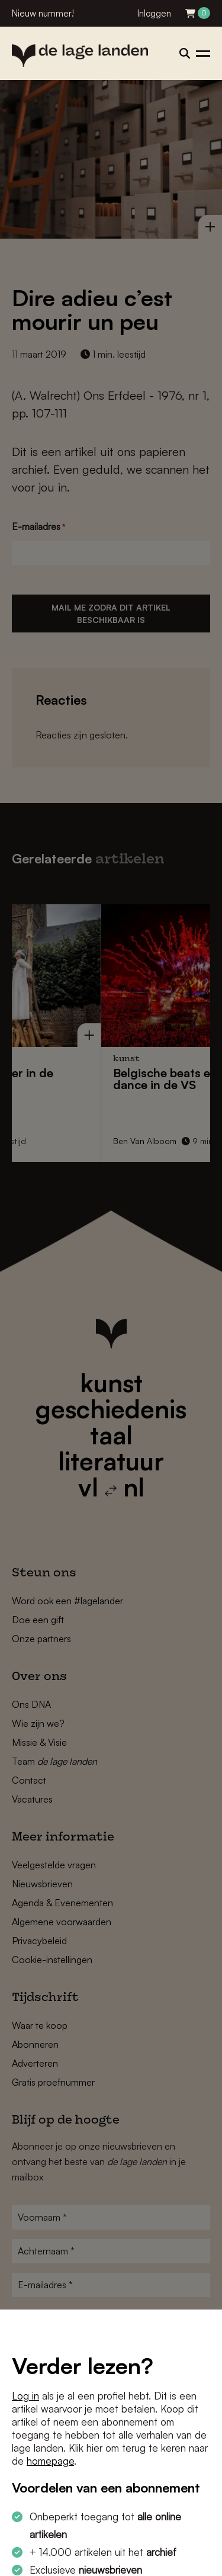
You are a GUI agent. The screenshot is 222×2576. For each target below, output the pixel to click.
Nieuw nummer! (43, 13)
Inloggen (154, 13)
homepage (50, 2461)
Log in (25, 2395)
